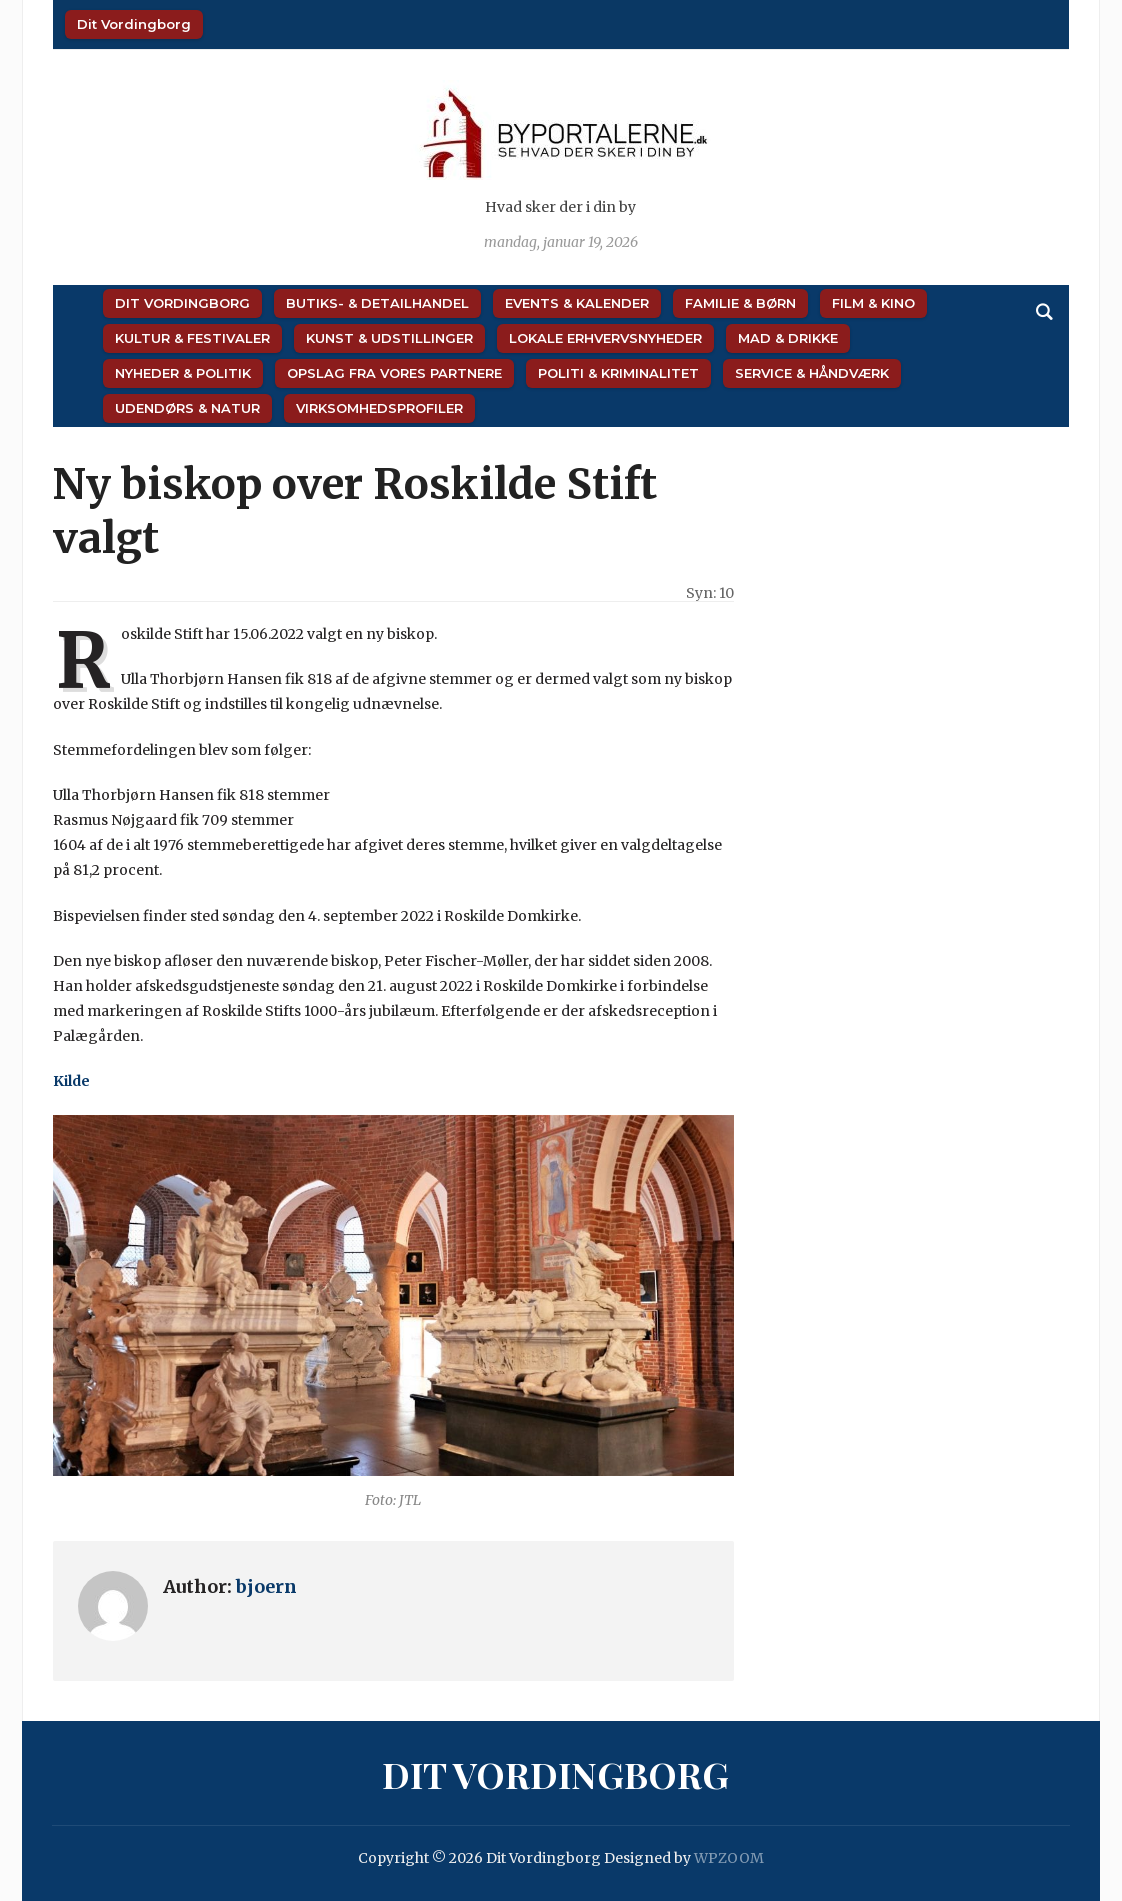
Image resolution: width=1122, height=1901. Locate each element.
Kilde (71, 1081)
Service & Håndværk (812, 373)
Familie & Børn (740, 303)
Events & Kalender (577, 303)
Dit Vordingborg (134, 24)
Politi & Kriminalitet (618, 373)
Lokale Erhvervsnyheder (605, 338)
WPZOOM (729, 1858)
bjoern (266, 1586)
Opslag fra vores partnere (394, 373)
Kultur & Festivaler (192, 338)
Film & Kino (873, 303)
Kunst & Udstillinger (389, 338)
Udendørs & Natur (187, 408)
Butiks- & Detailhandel (377, 303)
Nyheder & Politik (183, 373)
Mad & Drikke (788, 338)
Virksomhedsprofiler (379, 408)
